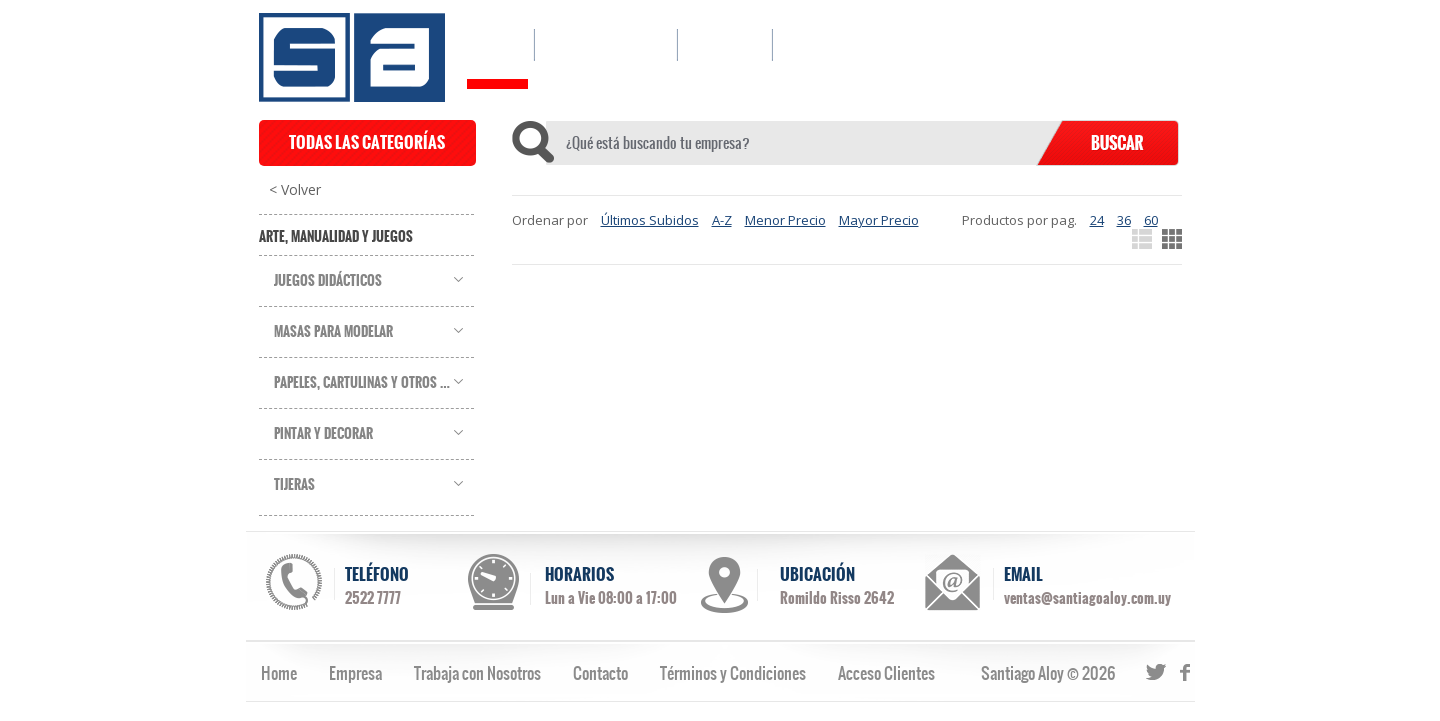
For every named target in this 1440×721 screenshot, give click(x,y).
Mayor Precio (879, 220)
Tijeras (294, 485)
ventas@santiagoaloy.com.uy (1087, 598)
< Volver (295, 190)
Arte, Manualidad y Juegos (336, 237)
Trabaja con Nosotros (477, 673)
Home (279, 673)
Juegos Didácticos (328, 281)
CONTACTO (825, 44)
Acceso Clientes (886, 673)
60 (1151, 220)
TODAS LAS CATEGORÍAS (367, 142)
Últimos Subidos (650, 220)
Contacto (600, 673)
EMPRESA (724, 44)
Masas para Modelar (333, 332)
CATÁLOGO (605, 44)
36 (1124, 220)
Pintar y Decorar (323, 434)
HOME (497, 44)
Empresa (355, 673)
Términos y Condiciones (733, 673)
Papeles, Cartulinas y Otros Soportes (374, 383)
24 (1097, 220)
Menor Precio (785, 220)
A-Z (722, 220)
